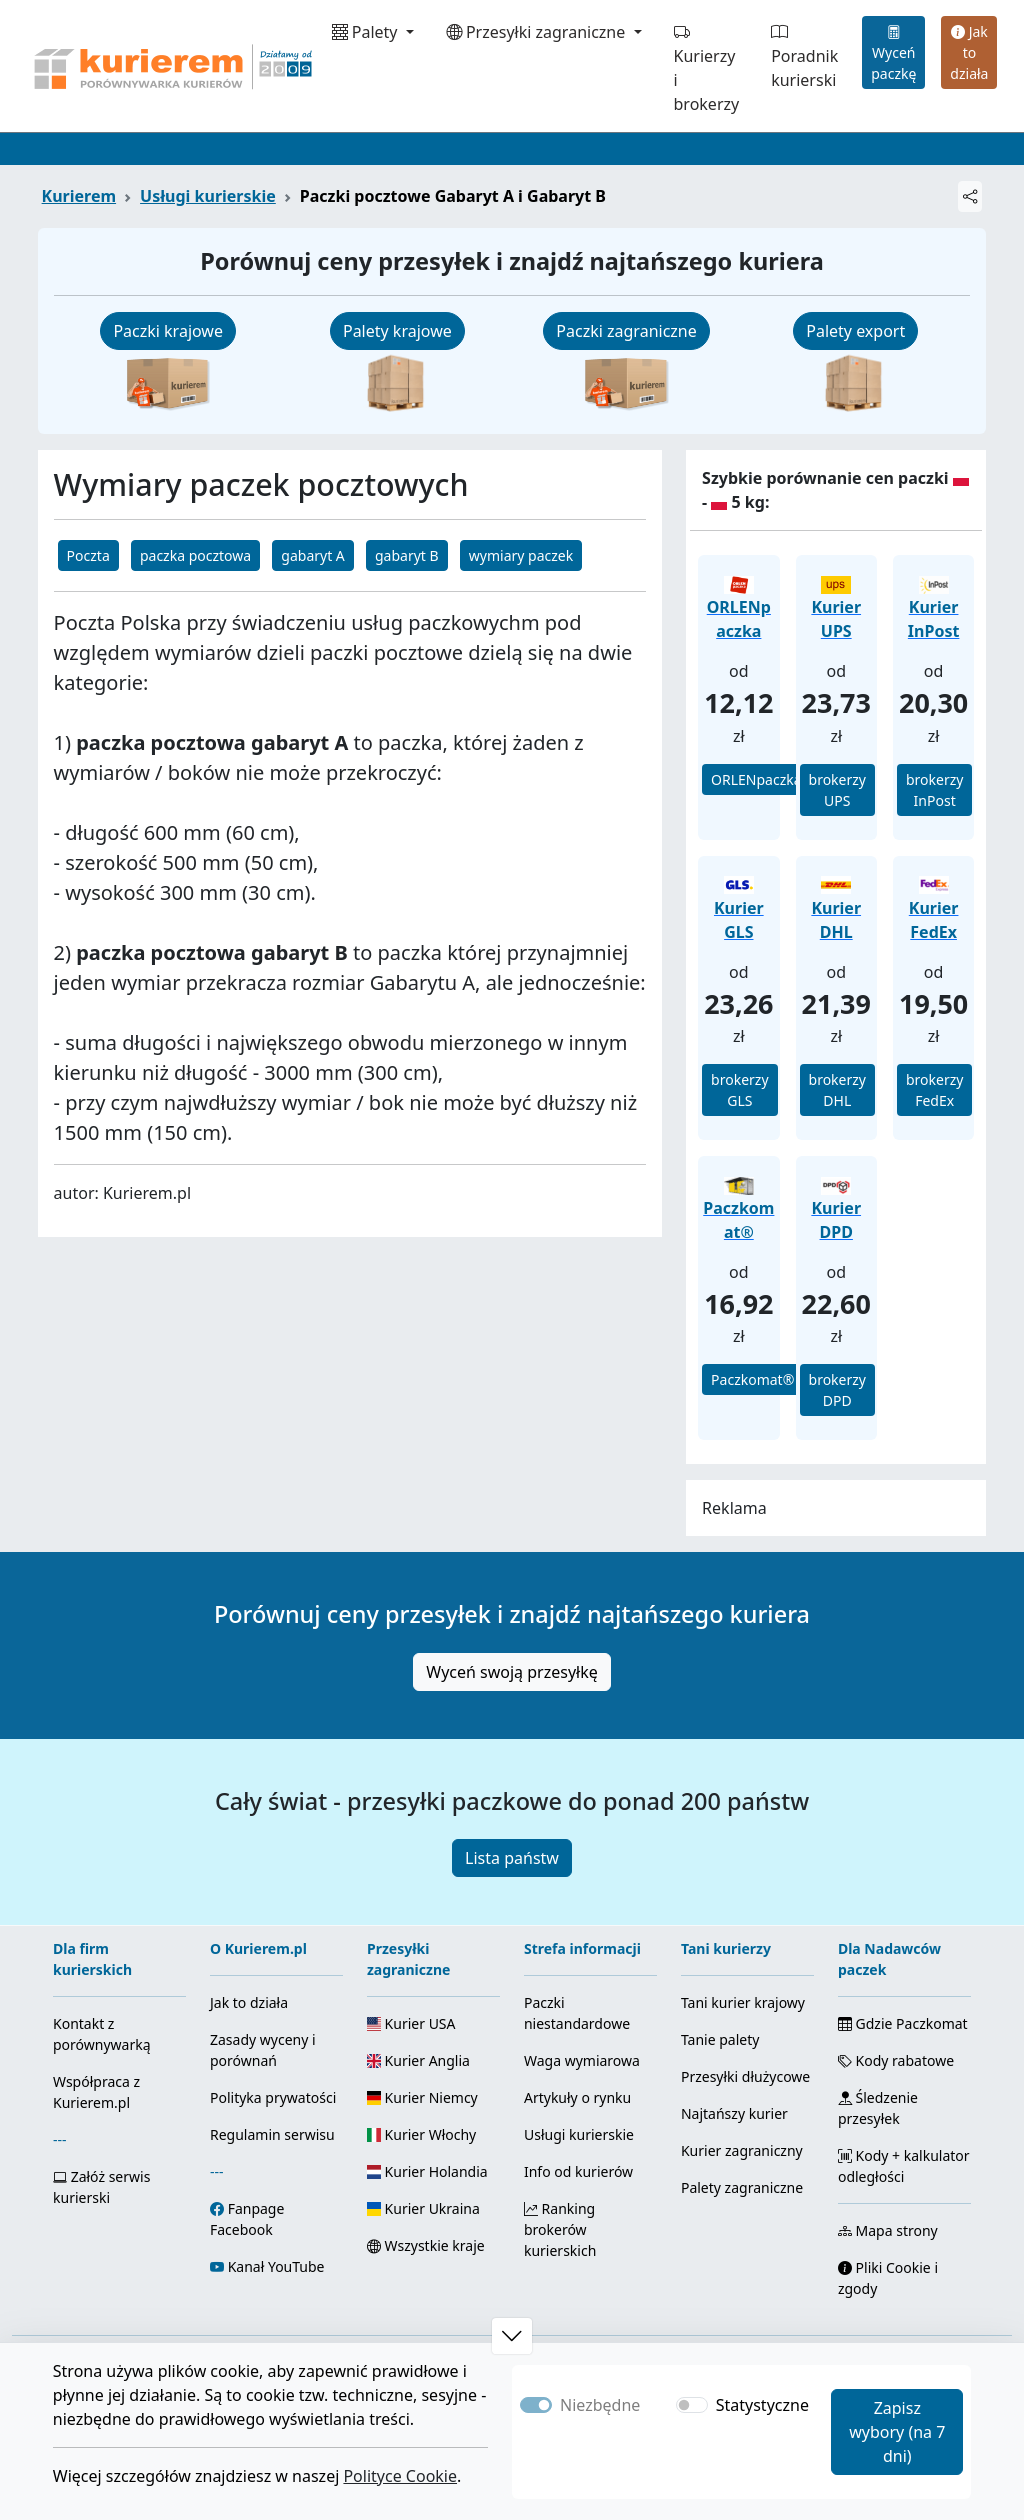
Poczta (88, 555)
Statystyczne (762, 2405)
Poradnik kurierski (804, 56)
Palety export (855, 331)
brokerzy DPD (837, 1390)
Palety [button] (367, 32)
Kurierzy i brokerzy (707, 68)
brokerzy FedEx (934, 1090)
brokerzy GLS (739, 1090)
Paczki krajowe (168, 331)
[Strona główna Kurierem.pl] (171, 66)
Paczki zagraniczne (626, 331)
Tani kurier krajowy (743, 2002)
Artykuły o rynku (577, 2097)
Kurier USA (411, 2023)
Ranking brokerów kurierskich (560, 2229)
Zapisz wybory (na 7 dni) (897, 2432)
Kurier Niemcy (422, 2097)
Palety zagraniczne (742, 2187)
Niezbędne (600, 2405)
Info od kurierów (578, 2171)
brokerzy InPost (934, 790)
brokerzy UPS (837, 790)
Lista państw (512, 1858)
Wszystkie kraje (426, 2245)
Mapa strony (888, 2230)
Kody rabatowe (896, 2060)
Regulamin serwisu (272, 2134)
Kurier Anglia (418, 2060)
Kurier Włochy (421, 2134)
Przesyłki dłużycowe (745, 2076)
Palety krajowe (397, 331)
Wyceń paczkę (893, 52)
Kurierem (79, 196)
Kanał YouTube (276, 2266)
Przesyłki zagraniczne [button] (538, 32)
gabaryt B (407, 555)
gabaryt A (313, 555)
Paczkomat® (752, 1379)
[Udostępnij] (970, 196)
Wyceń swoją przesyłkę (512, 1672)
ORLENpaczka (756, 779)
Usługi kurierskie (208, 196)
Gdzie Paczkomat (903, 2023)
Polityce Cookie (400, 2476)
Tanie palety (720, 2039)
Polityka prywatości (273, 2097)
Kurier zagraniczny (742, 2150)
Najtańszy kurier (734, 2113)
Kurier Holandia (427, 2171)
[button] (512, 2336)
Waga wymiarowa (582, 2060)
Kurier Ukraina (423, 2208)
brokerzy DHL (837, 1090)
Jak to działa (969, 52)
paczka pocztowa (195, 555)
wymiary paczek (521, 555)
